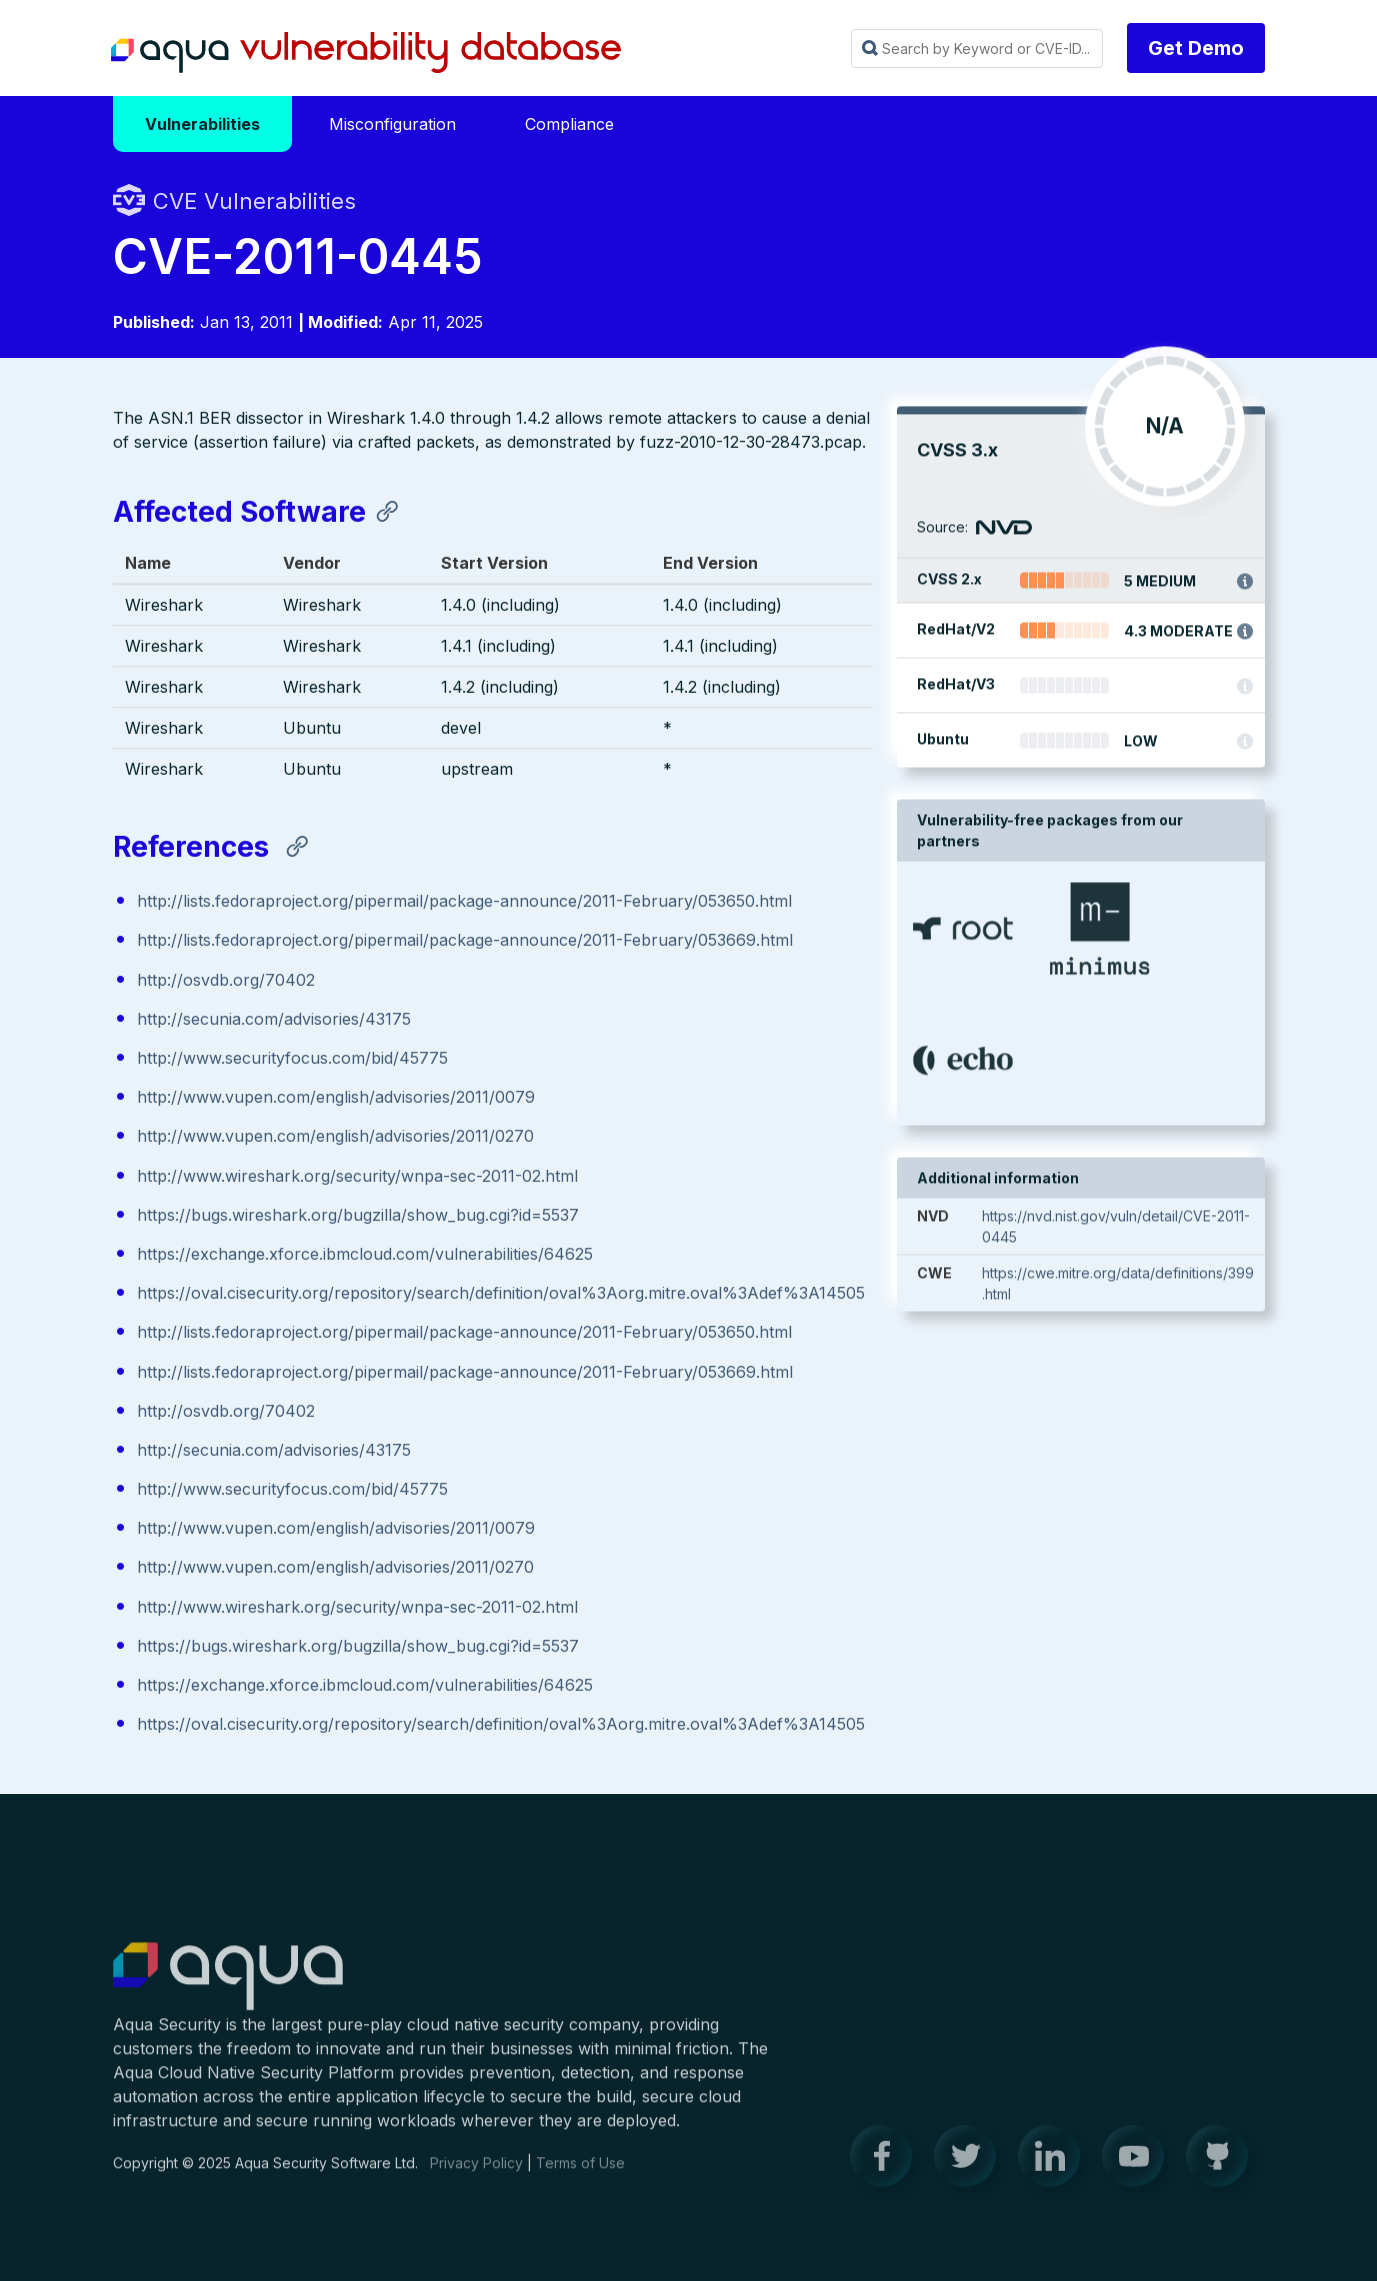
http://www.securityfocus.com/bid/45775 (292, 1060)
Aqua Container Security (228, 1989)
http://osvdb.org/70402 (226, 981)
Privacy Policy (476, 2174)
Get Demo (1196, 48)
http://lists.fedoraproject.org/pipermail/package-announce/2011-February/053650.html (464, 903)
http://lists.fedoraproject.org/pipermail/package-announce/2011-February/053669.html (465, 942)
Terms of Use (580, 2174)
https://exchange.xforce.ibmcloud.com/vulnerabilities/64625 (365, 1256)
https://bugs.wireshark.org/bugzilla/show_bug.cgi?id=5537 (358, 1216)
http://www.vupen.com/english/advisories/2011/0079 (336, 1099)
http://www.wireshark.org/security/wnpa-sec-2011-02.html (357, 1177)
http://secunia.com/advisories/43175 (274, 1021)
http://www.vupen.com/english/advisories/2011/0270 (335, 1138)
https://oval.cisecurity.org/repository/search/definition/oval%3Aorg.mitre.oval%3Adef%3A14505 (501, 1295)
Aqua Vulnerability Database (366, 53)
